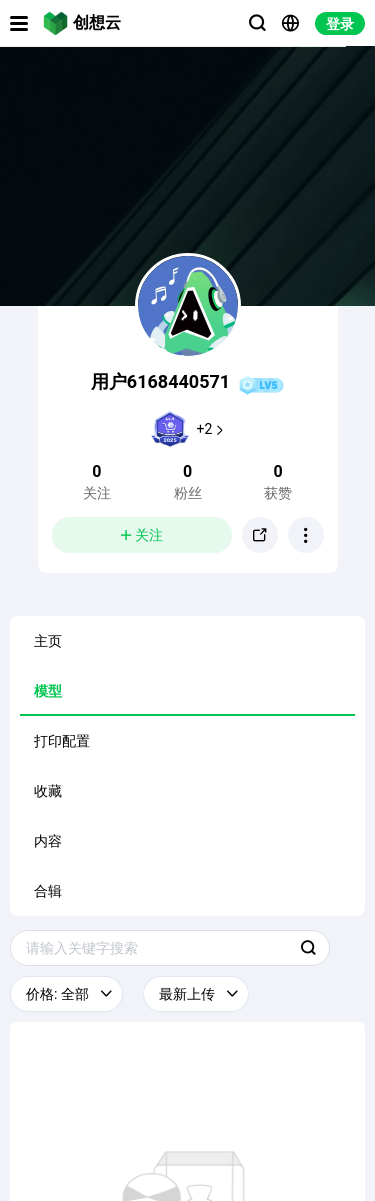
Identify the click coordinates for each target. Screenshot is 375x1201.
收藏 (48, 791)
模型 (48, 691)
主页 (48, 641)
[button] (306, 535)
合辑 (48, 891)
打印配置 (62, 741)
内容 (48, 841)
